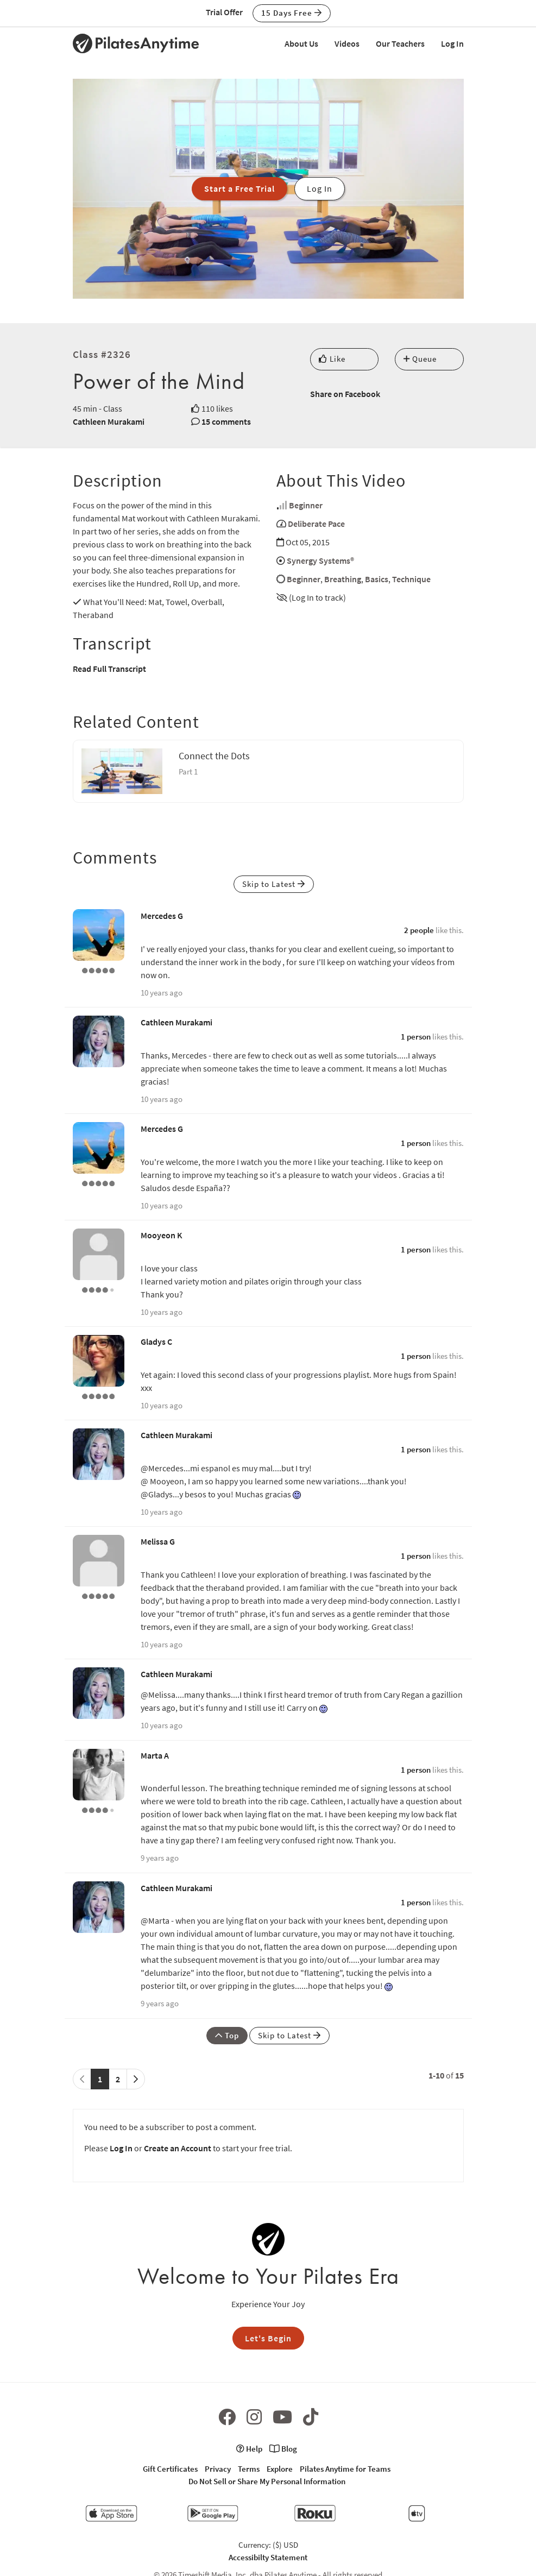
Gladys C (156, 1341)
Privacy (218, 2469)
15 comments (226, 421)
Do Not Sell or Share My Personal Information (266, 2481)
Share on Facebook (345, 393)
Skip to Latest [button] (273, 884)
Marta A (155, 1755)
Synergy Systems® (320, 560)
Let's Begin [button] (268, 2338)
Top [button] (227, 2035)
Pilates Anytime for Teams (345, 2469)
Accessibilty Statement (268, 2557)
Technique (411, 579)
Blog (283, 2448)
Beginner (306, 505)
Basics (376, 579)
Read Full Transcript (109, 668)
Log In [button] (319, 188)
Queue (420, 359)
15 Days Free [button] (291, 13)
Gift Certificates (170, 2469)
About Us (301, 43)
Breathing (342, 579)
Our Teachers (400, 43)
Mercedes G (162, 915)
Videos (347, 43)
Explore (280, 2469)
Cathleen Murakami (108, 421)
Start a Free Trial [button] (239, 188)
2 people (419, 930)
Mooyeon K (161, 1235)
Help (249, 2448)
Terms (249, 2469)
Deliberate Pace (316, 523)
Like (332, 359)
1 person (416, 1036)
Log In (452, 43)
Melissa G (158, 1541)
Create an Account (177, 2148)
